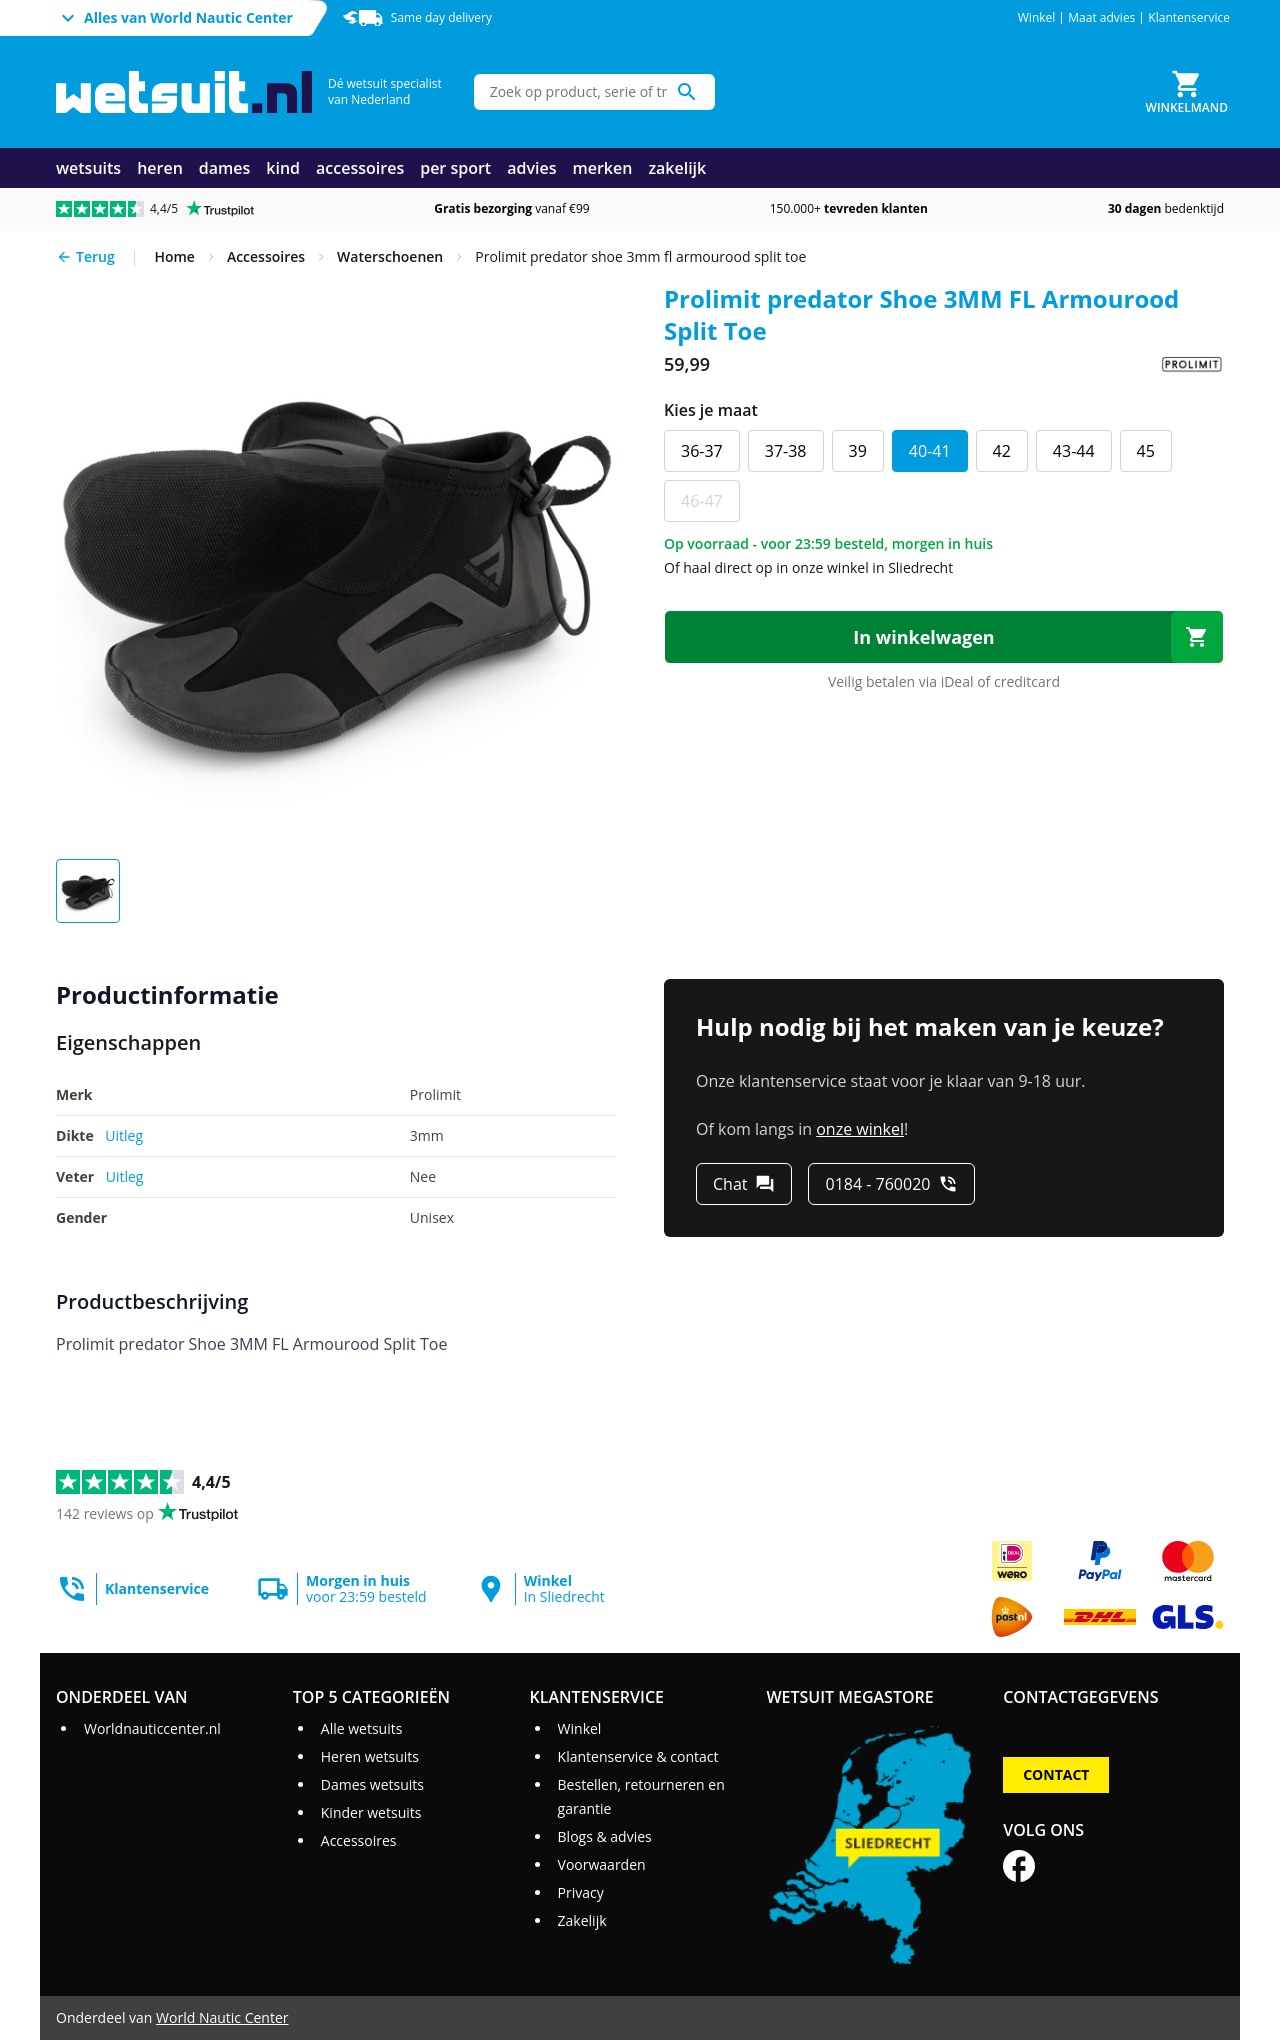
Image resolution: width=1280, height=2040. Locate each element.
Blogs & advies (605, 1836)
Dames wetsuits (372, 1784)
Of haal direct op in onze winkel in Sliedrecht (808, 567)
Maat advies (1101, 18)
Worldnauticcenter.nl (152, 1728)
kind (283, 168)
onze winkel (860, 1129)
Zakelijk (582, 1920)
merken (602, 168)
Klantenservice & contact (638, 1756)
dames (225, 168)
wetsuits (88, 168)
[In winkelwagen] (944, 637)
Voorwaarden (602, 1864)
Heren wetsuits (370, 1756)
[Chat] (744, 1184)
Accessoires (359, 1840)
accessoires (360, 168)
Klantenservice (1189, 18)
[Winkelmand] (1187, 92)
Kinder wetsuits (371, 1812)
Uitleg (124, 1135)
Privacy (581, 1892)
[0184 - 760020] (891, 1184)
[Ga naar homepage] (184, 92)
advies (531, 168)
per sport (455, 168)
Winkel (1037, 18)
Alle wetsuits (362, 1728)
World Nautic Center (222, 2017)
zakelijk (677, 168)
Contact (1056, 1774)
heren (160, 168)
